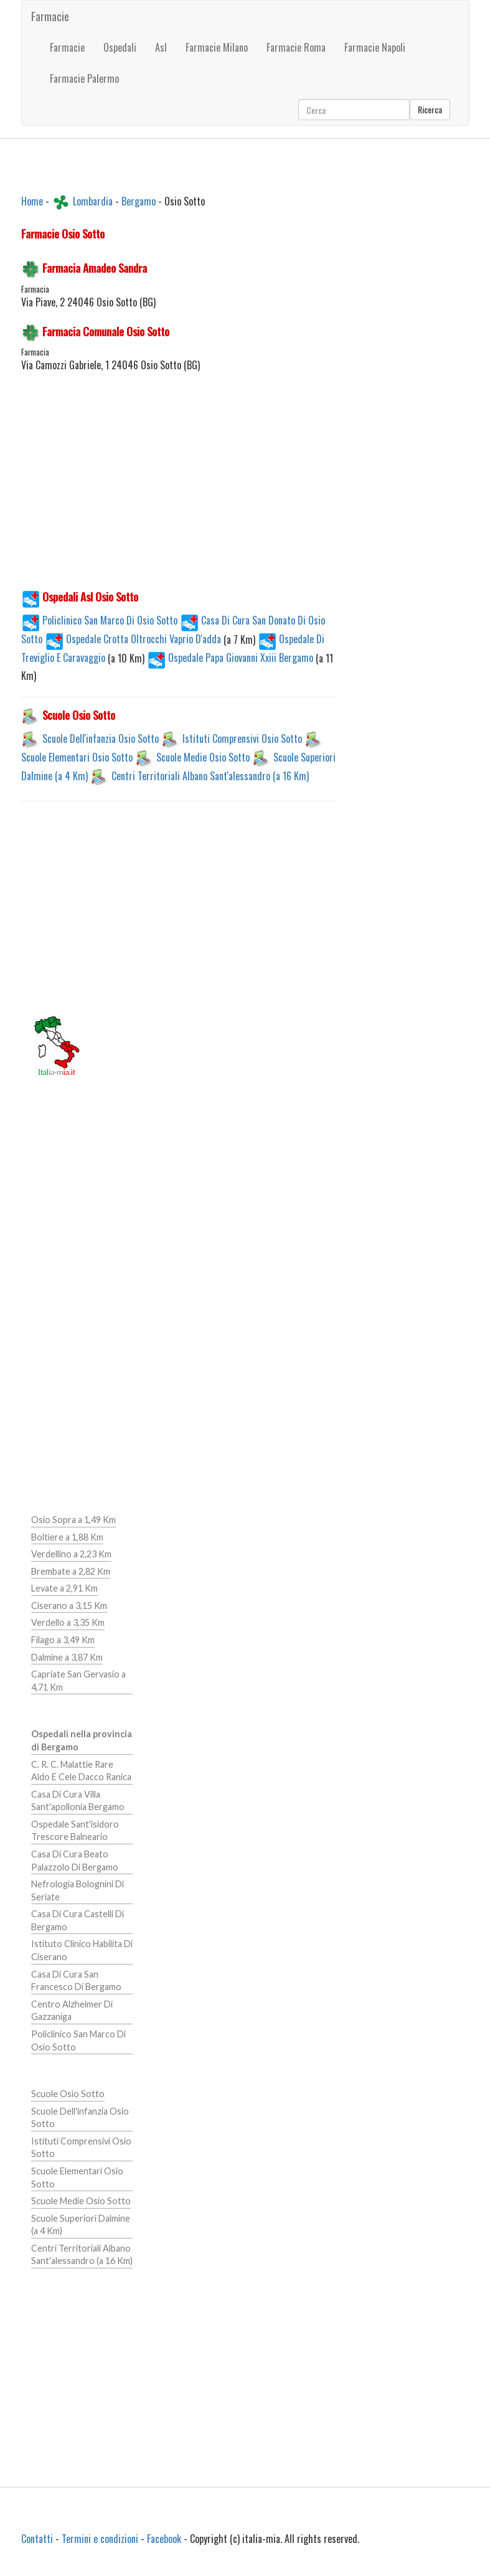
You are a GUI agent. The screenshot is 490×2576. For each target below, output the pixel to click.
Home (32, 200)
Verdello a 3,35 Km (68, 1622)
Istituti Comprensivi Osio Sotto (242, 738)
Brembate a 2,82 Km (70, 1571)
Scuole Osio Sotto (68, 2093)
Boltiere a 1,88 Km (67, 1537)
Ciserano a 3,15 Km (69, 1605)
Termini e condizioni (100, 2538)
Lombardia (93, 200)
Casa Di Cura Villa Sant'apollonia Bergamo (78, 1801)
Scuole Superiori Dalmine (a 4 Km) (80, 2225)
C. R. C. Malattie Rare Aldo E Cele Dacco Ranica (81, 1771)
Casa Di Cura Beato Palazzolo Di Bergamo (74, 1860)
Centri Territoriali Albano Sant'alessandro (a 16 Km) (210, 775)
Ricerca (430, 109)
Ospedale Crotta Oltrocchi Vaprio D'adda (134, 638)
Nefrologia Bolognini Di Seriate (77, 1890)
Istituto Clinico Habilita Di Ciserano (82, 1950)
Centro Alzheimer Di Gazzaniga (72, 2010)
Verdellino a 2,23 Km (71, 1554)
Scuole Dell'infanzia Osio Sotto (100, 738)
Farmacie (50, 16)
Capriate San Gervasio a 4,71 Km (78, 1680)
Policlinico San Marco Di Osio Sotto (99, 620)
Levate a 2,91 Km (64, 1588)
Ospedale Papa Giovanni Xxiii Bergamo (231, 657)
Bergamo (138, 200)
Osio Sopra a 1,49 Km (73, 1519)
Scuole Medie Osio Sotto (203, 757)
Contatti (37, 2538)
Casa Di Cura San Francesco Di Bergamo (76, 1981)
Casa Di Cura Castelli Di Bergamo (77, 1920)
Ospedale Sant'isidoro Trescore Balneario (75, 1830)
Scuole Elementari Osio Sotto (77, 757)
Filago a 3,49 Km (63, 1640)
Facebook (164, 2538)
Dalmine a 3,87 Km (67, 1657)
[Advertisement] (180, 488)
